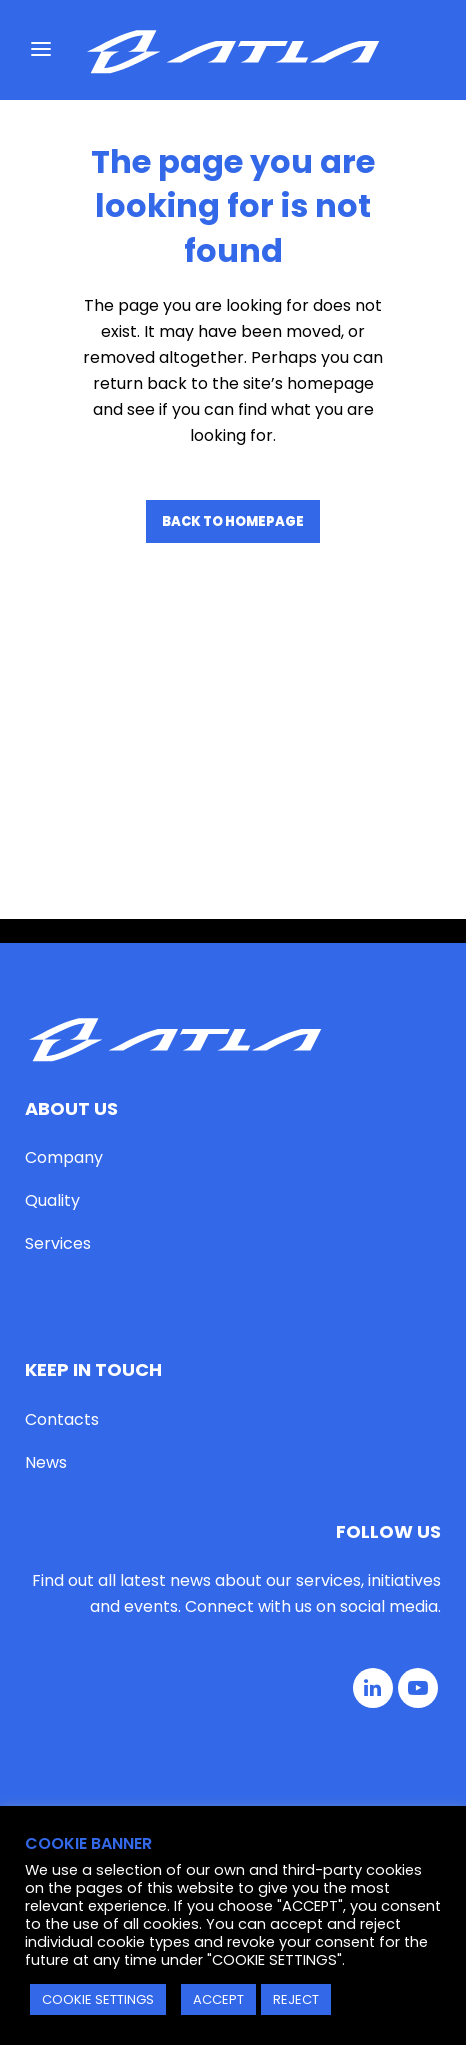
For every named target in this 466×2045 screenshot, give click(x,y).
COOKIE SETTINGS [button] (98, 1999)
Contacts (62, 1201)
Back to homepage (233, 521)
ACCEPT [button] (218, 1999)
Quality (52, 983)
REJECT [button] (296, 1999)
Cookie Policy (294, 1745)
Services (58, 1026)
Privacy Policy (175, 1745)
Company (64, 940)
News (46, 1244)
